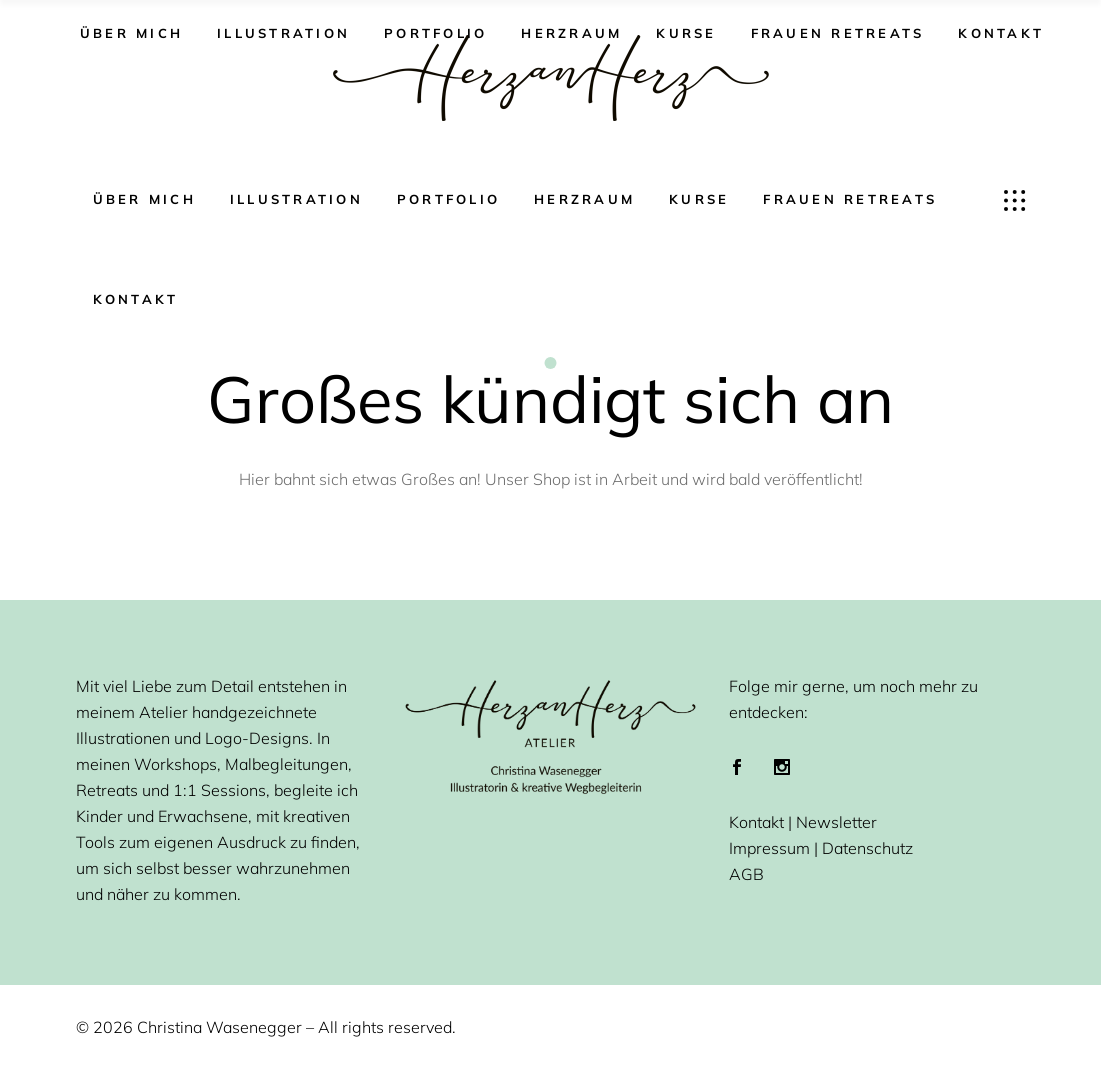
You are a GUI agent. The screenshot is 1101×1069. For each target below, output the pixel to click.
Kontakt (756, 822)
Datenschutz (867, 848)
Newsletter (836, 822)
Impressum (769, 848)
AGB (746, 874)
